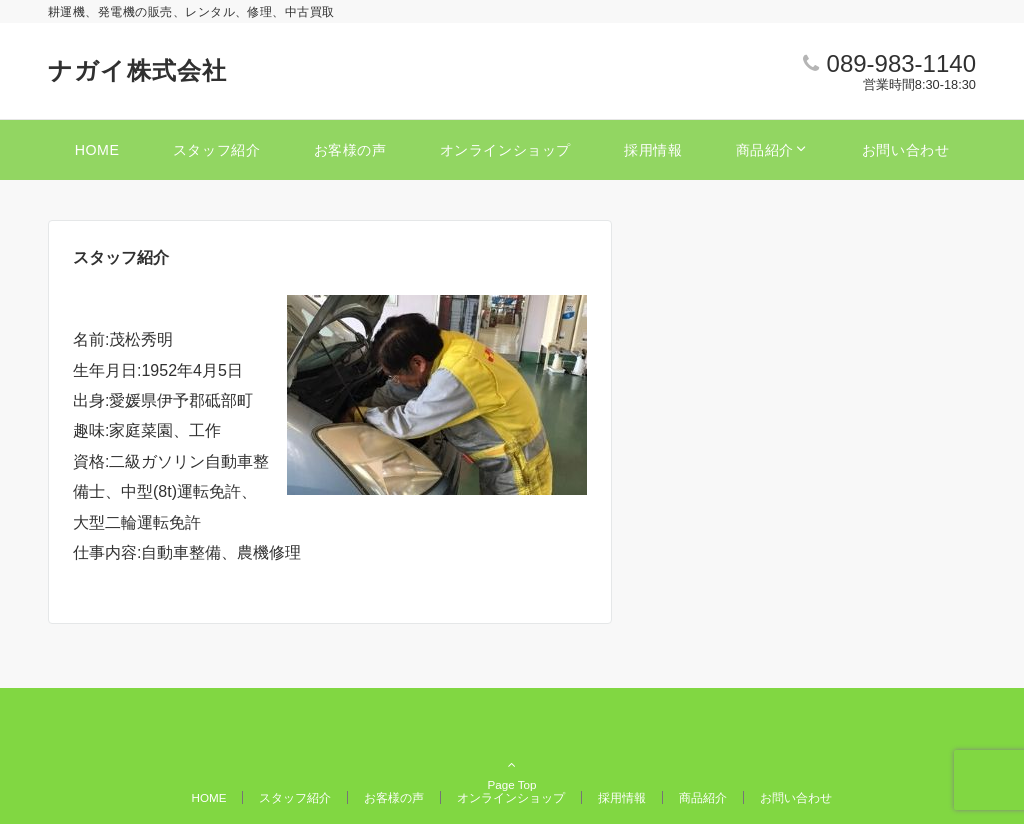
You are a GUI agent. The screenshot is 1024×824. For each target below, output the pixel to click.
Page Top (512, 738)
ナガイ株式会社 (137, 70)
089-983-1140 (901, 63)
